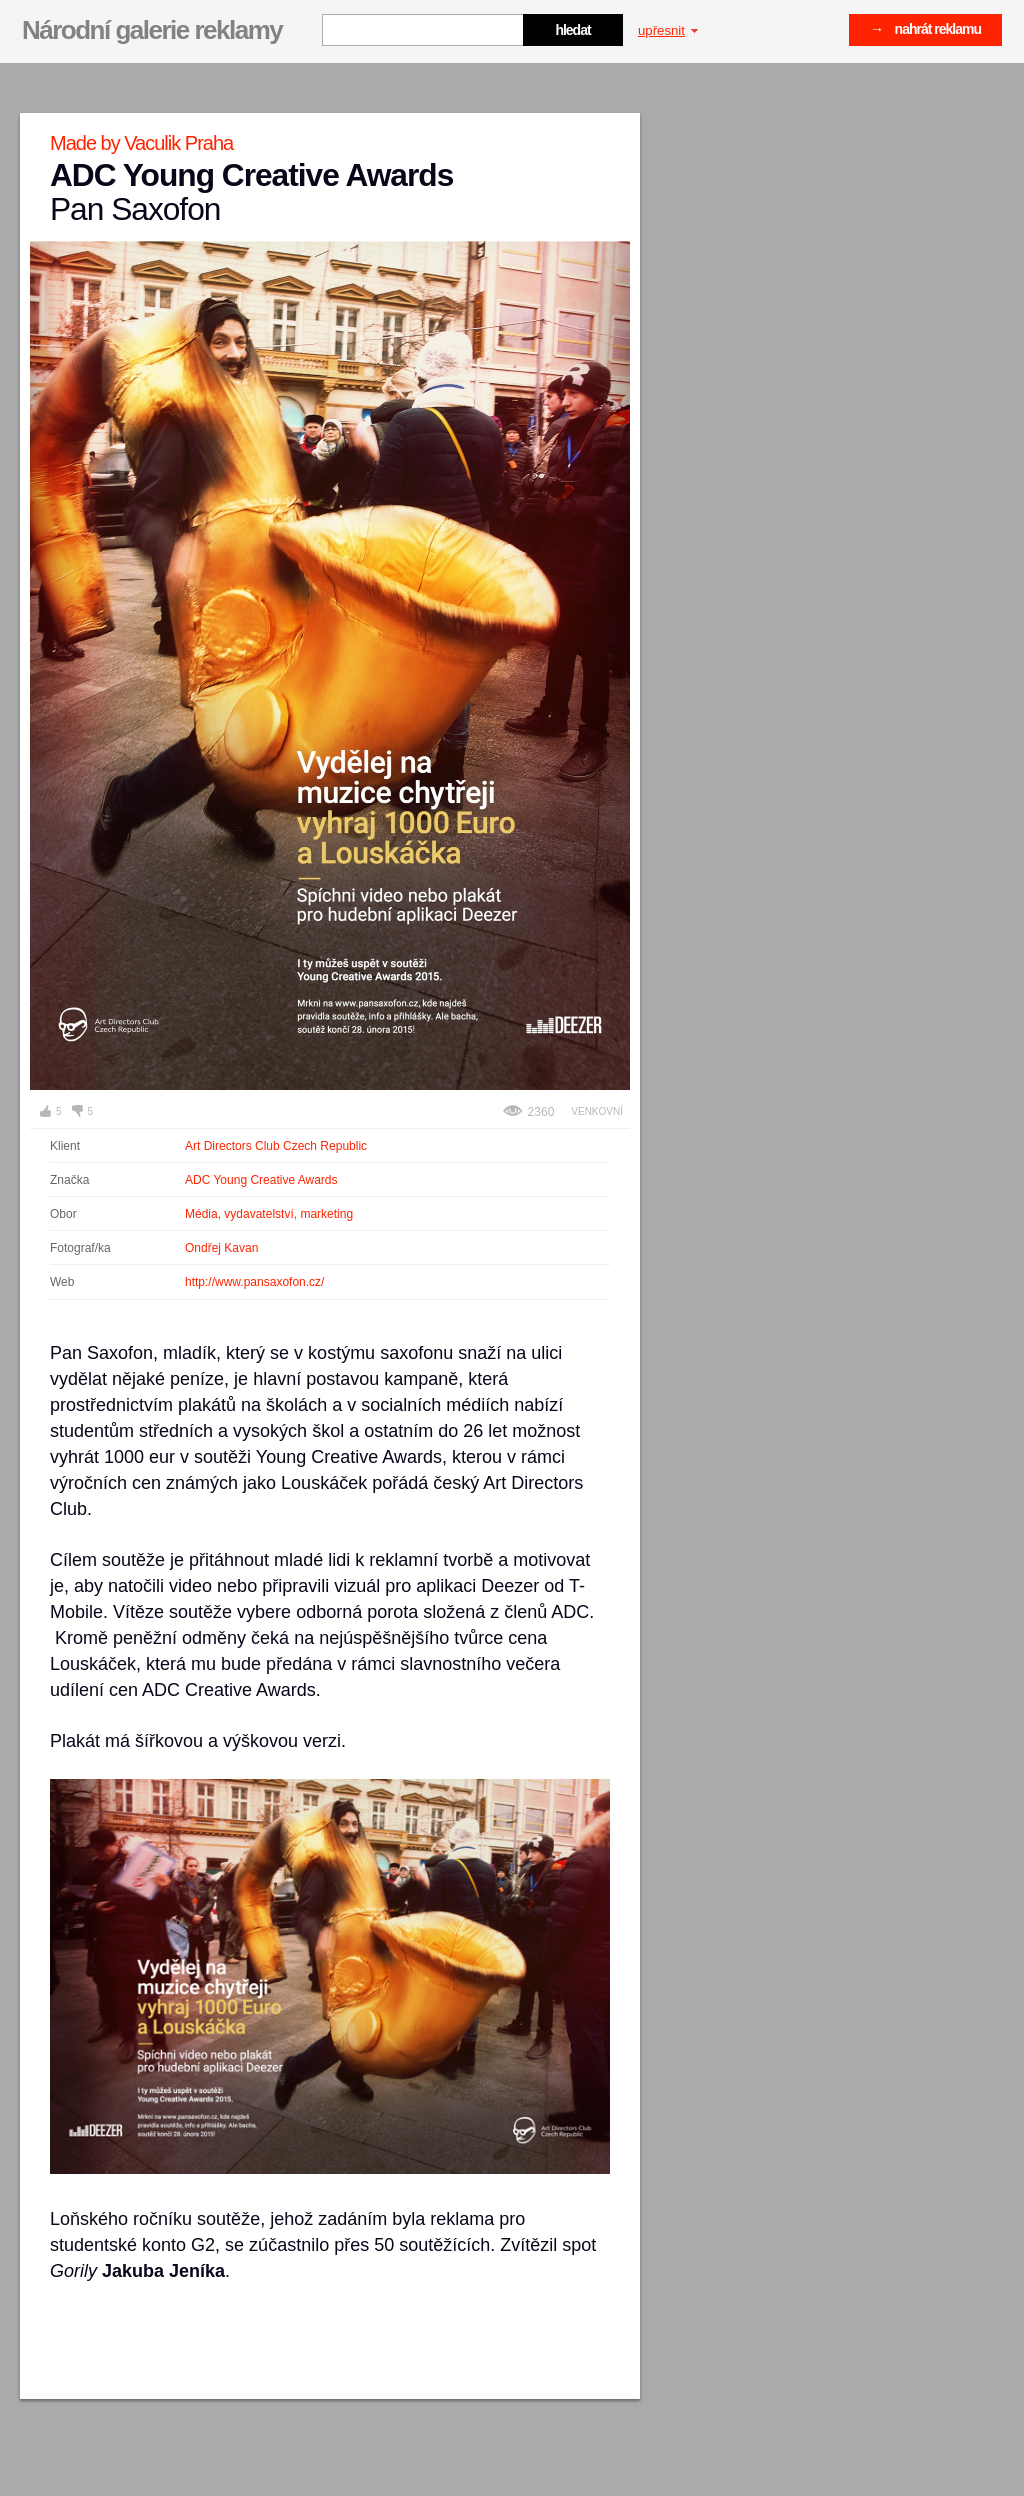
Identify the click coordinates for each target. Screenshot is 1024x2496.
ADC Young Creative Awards (261, 1180)
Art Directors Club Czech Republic (276, 1146)
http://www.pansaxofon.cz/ (254, 1282)
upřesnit (668, 30)
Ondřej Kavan (221, 1248)
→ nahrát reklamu (925, 29)
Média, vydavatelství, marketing (269, 1214)
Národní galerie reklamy (152, 30)
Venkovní (597, 1111)
